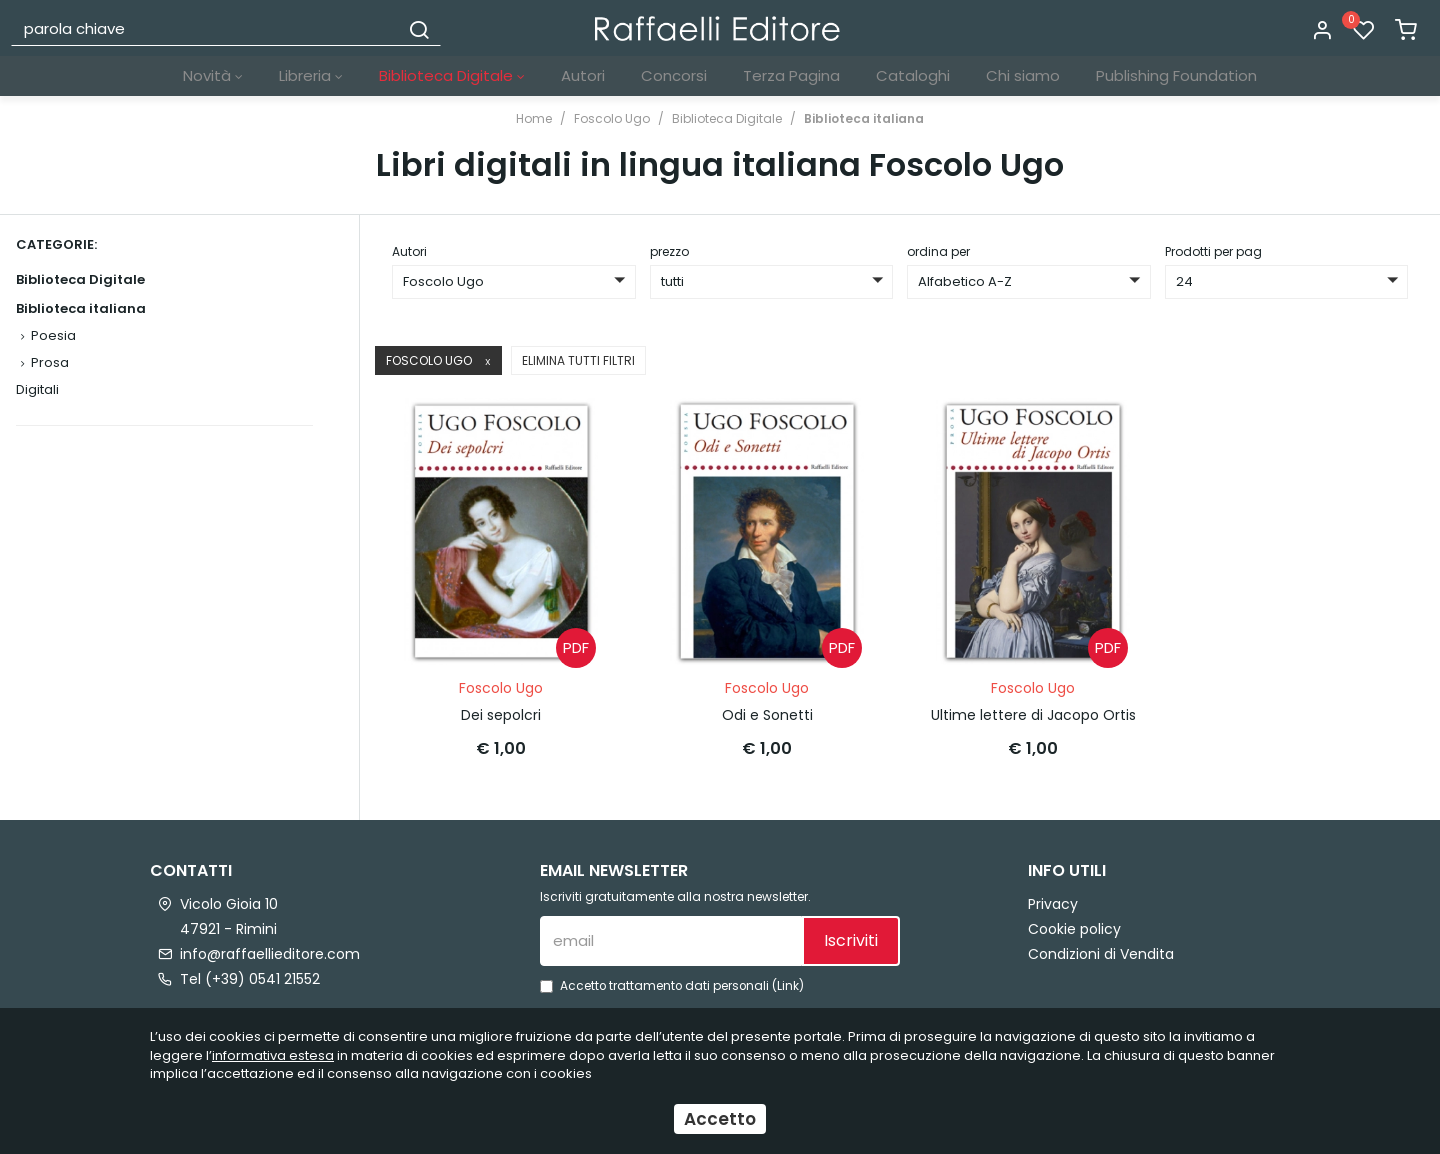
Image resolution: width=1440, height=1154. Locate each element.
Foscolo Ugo (612, 118)
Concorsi (674, 75)
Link (788, 983)
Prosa (50, 362)
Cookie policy (1074, 926)
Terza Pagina (791, 75)
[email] (671, 938)
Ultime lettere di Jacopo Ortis (1033, 713)
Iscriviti (851, 938)
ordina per (938, 251)
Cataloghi (913, 75)
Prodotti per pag (1213, 251)
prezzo (669, 251)
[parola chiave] (206, 28)
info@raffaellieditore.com (270, 951)
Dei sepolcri (501, 713)
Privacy (1053, 901)
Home (534, 118)
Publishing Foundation (1176, 75)
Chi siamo (1023, 75)
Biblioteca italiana (864, 118)
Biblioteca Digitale (452, 75)
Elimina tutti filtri (578, 360)
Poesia (53, 335)
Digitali (37, 389)
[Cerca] (419, 28)
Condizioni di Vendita (1101, 951)
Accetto (720, 1119)
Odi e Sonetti (767, 713)
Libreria (311, 75)
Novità (213, 75)
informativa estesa (273, 1055)
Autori (583, 75)
